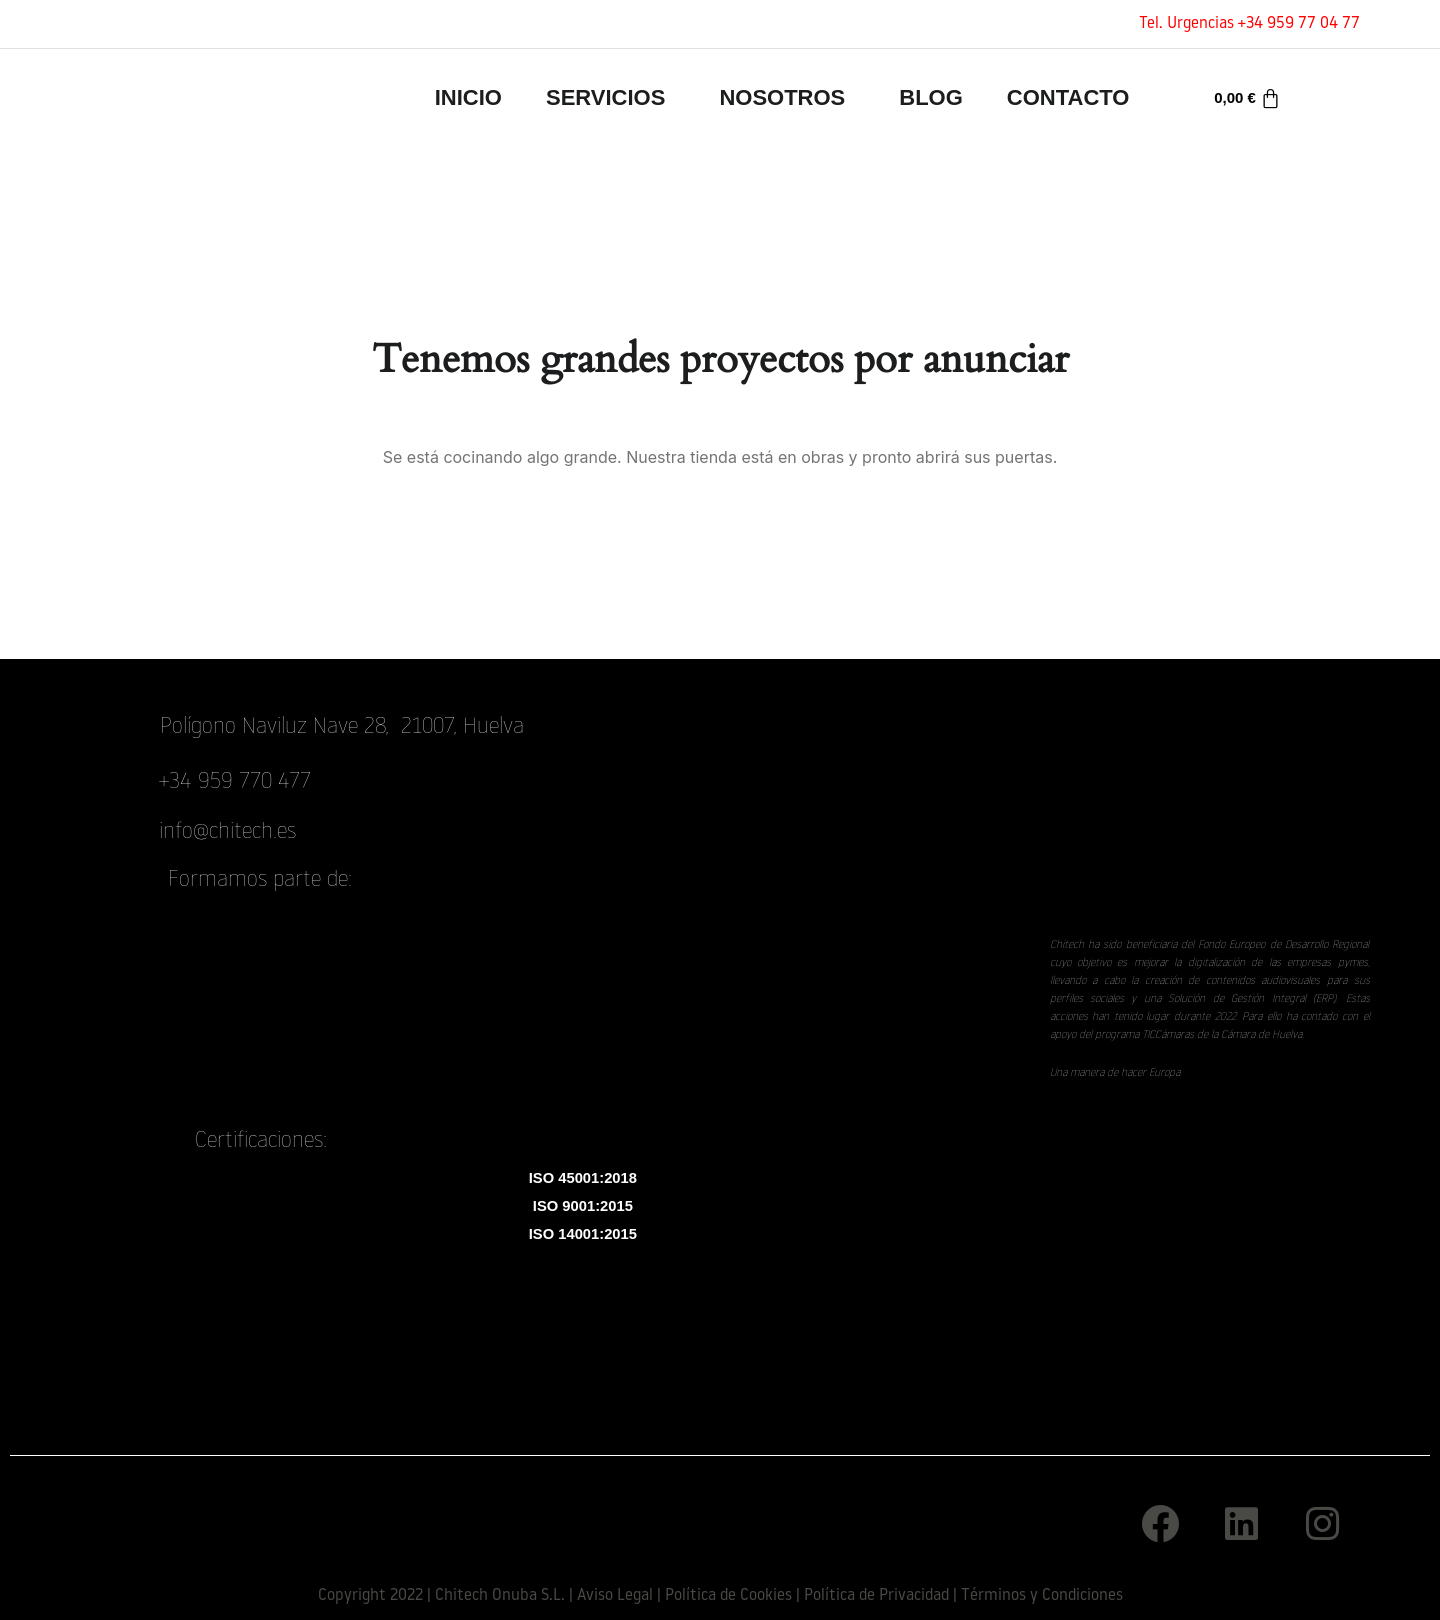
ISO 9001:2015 (583, 1209)
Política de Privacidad (876, 1596)
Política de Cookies (728, 1596)
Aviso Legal (615, 1596)
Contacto (1068, 97)
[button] (610, 98)
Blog (931, 97)
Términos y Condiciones (1042, 1596)
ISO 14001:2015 (583, 1239)
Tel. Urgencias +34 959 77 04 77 (1249, 24)
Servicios (605, 97)
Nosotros (782, 97)
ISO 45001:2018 (583, 1179)
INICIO (468, 97)
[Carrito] (1247, 98)
